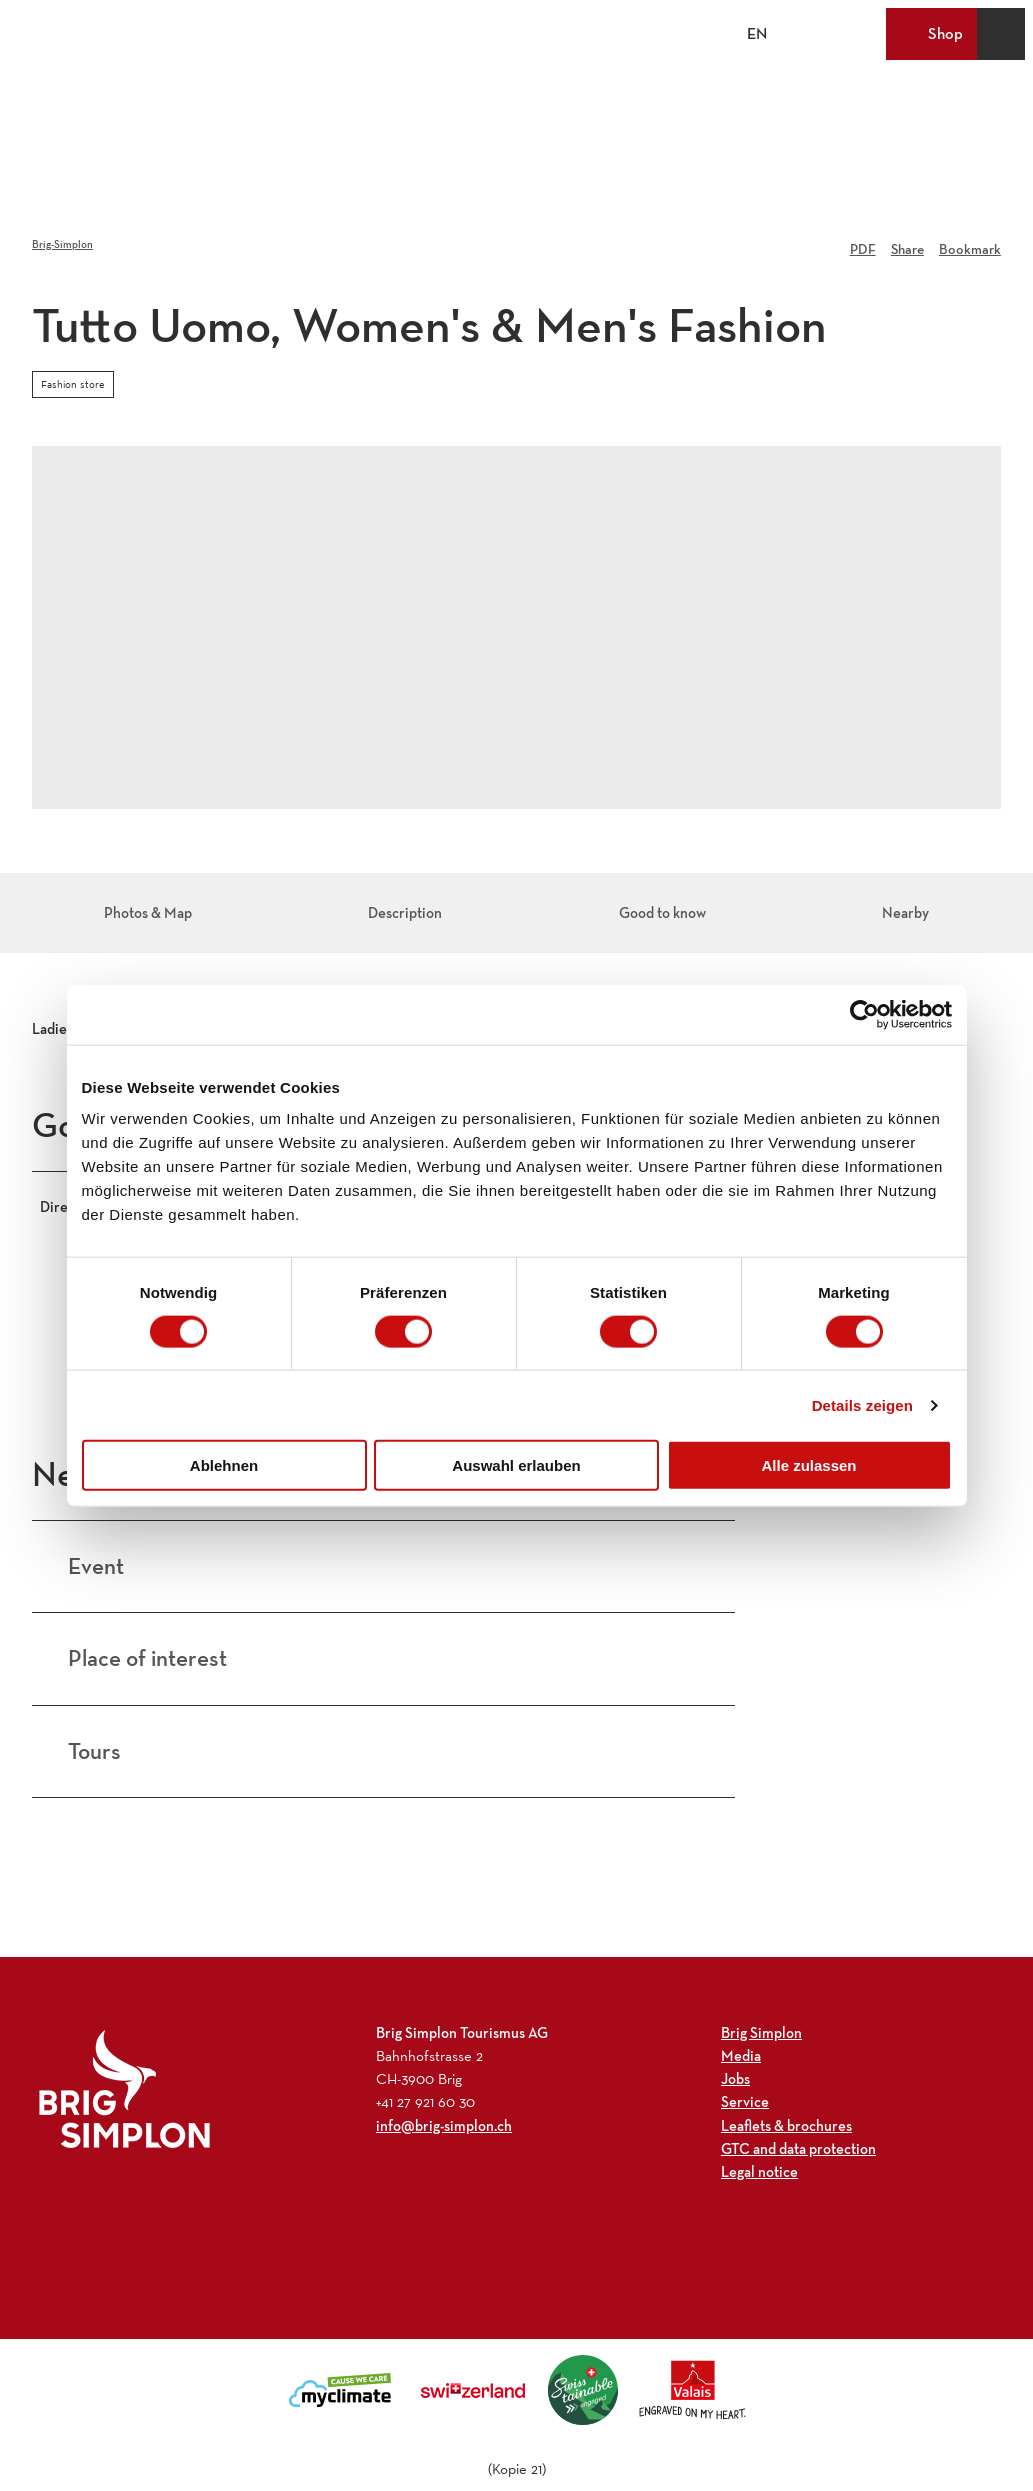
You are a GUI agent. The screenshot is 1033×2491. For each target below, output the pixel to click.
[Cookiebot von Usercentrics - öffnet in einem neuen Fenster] (864, 1014)
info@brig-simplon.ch (444, 2087)
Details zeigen (862, 1404)
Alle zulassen (808, 1465)
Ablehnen (224, 1465)
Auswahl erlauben (516, 1465)
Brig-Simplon (62, 244)
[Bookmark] (970, 244)
